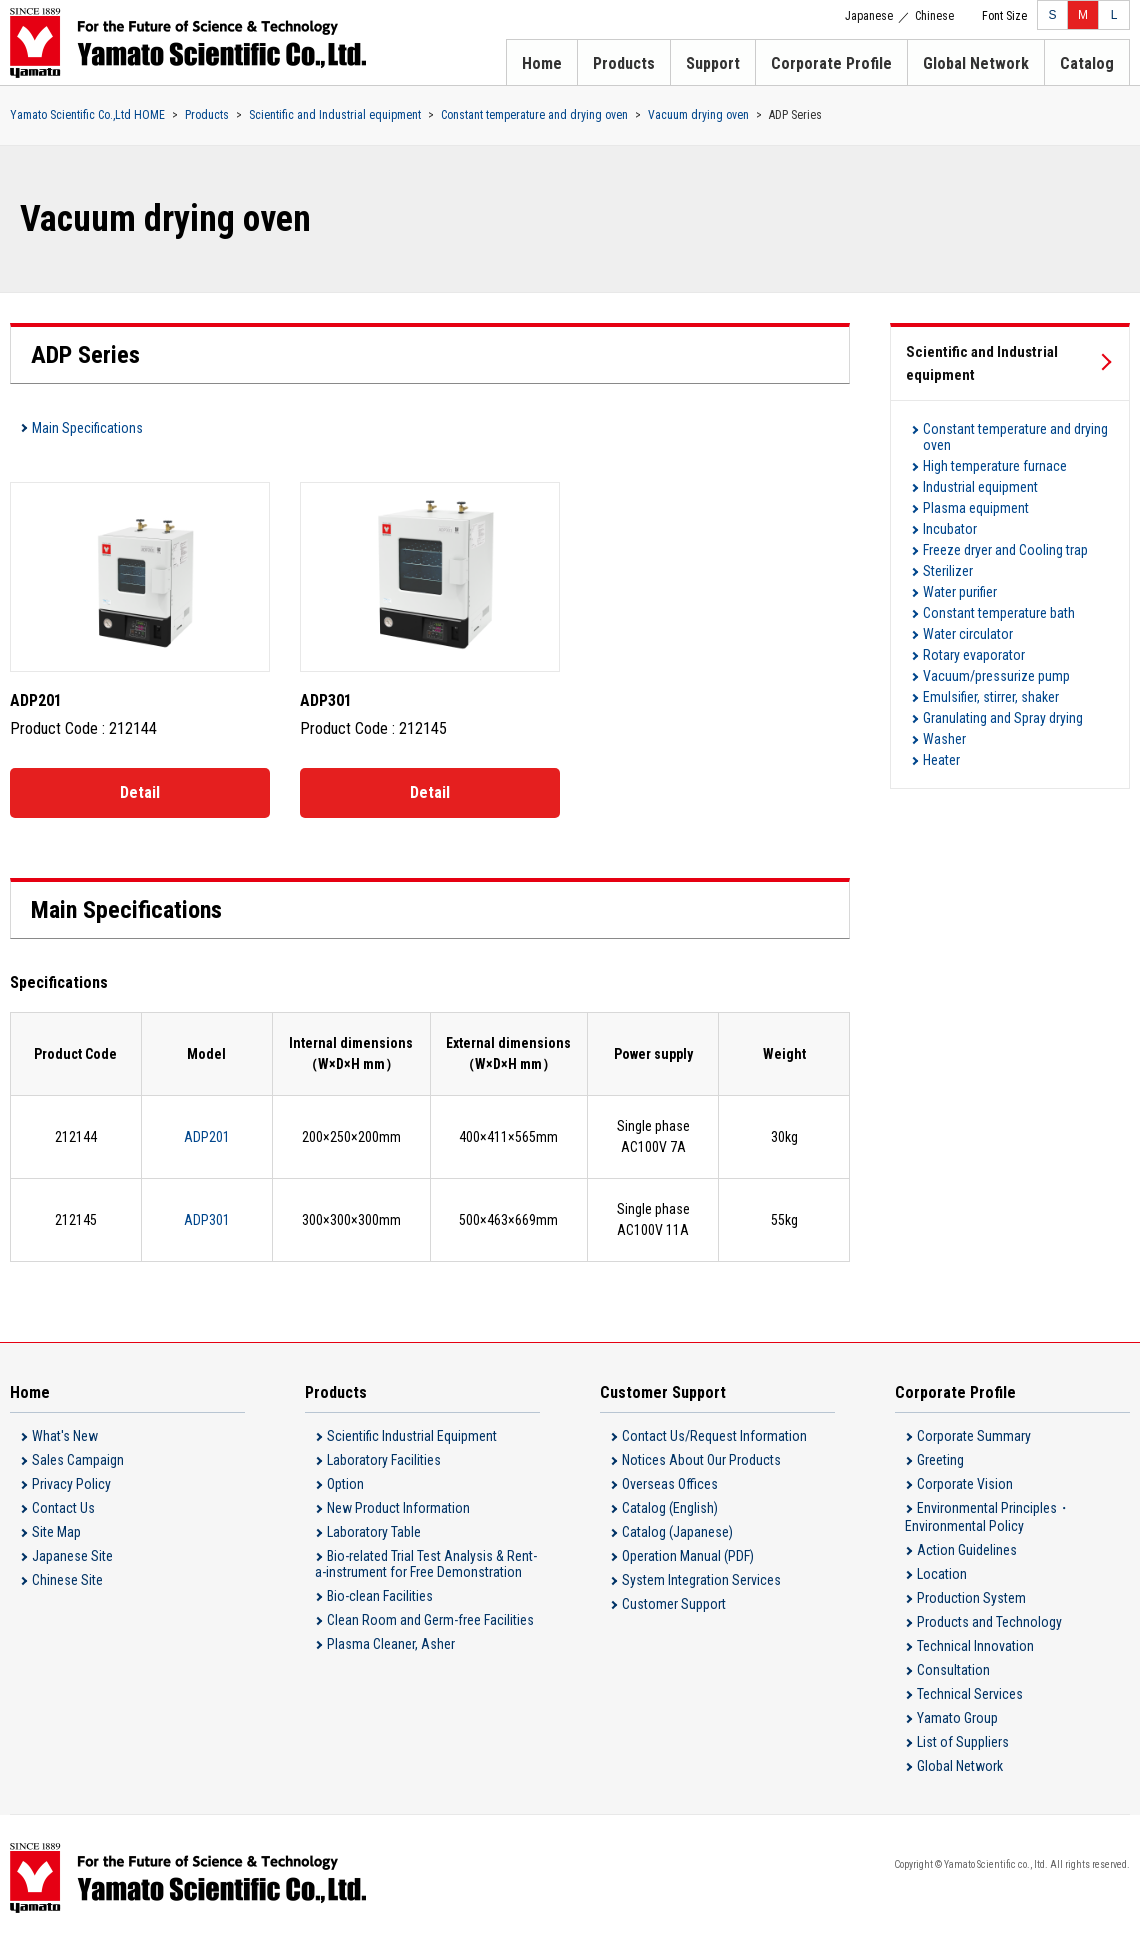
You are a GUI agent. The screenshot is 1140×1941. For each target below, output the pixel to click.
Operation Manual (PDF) (688, 1556)
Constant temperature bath (999, 613)
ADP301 (207, 1220)
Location (942, 1574)
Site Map (56, 1532)
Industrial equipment (980, 487)
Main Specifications (87, 428)
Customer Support (674, 1604)
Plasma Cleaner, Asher (391, 1644)
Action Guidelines (967, 1550)
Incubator (950, 529)
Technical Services (970, 1694)
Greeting (940, 1460)
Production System (971, 1598)
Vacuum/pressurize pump (996, 676)
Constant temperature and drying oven (534, 115)
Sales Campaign (78, 1460)
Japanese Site (72, 1556)
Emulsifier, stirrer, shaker (991, 697)
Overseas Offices (670, 1484)
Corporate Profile (831, 63)
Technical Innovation (975, 1646)
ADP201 (207, 1137)
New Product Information (398, 1508)
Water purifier (960, 592)
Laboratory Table (374, 1532)
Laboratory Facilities (384, 1460)
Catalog (1087, 63)
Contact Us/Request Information (714, 1436)
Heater (941, 760)
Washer (944, 739)
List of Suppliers (963, 1742)
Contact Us (63, 1508)
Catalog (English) (670, 1508)
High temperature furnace (995, 466)
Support (713, 63)
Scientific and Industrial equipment (335, 115)
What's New (65, 1436)
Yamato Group (957, 1718)
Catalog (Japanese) (677, 1532)
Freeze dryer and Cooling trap (1005, 550)
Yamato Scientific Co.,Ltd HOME (87, 115)
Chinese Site (67, 1580)
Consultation (953, 1670)
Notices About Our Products (701, 1460)
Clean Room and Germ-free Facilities (430, 1620)
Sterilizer (948, 571)
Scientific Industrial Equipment (412, 1436)
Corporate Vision (965, 1484)
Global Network (976, 63)
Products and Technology (989, 1622)
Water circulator (968, 634)
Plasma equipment (976, 508)
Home (542, 63)
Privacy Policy (71, 1484)
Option (345, 1484)
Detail (140, 792)
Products (624, 63)
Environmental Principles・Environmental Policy (988, 1517)
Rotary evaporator (974, 655)
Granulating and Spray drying (1003, 718)
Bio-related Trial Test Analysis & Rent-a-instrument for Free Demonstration (426, 1564)
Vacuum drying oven (698, 115)
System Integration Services (701, 1580)
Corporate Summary (974, 1436)
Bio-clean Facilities (380, 1596)
